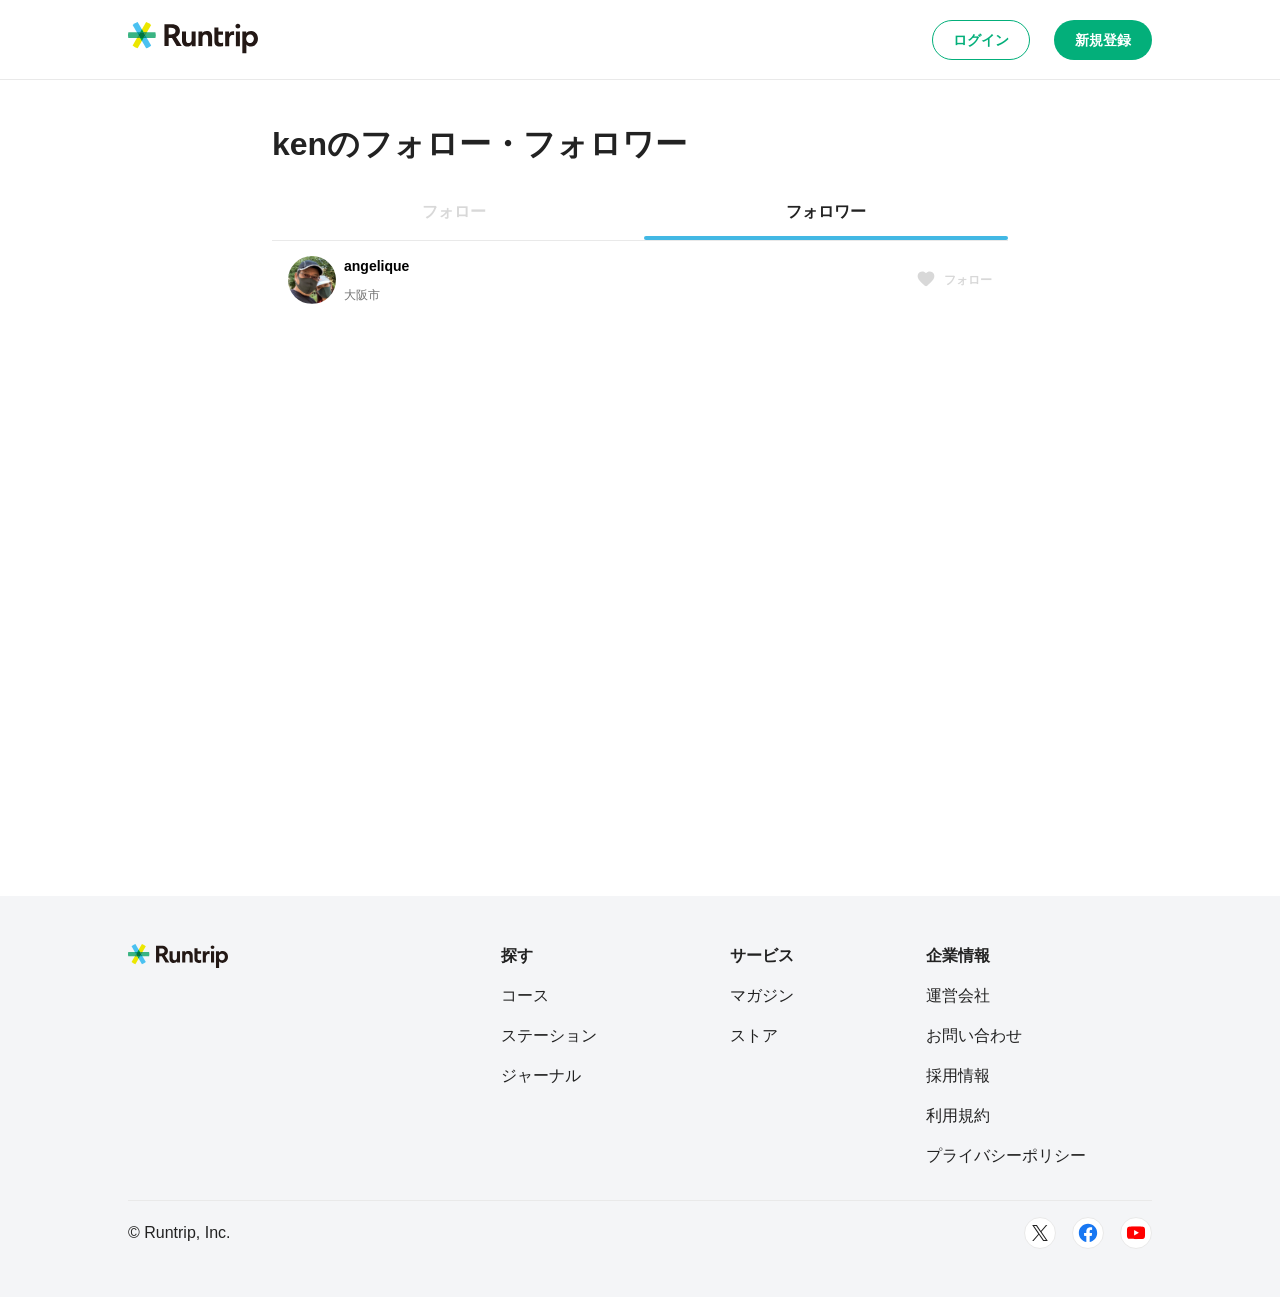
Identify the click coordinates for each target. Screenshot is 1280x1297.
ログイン (981, 40)
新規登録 (1103, 40)
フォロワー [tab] (826, 211)
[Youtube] (1136, 1233)
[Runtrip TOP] (193, 39)
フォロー (954, 280)
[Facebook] (1088, 1233)
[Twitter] (1040, 1233)
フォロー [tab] (454, 211)
